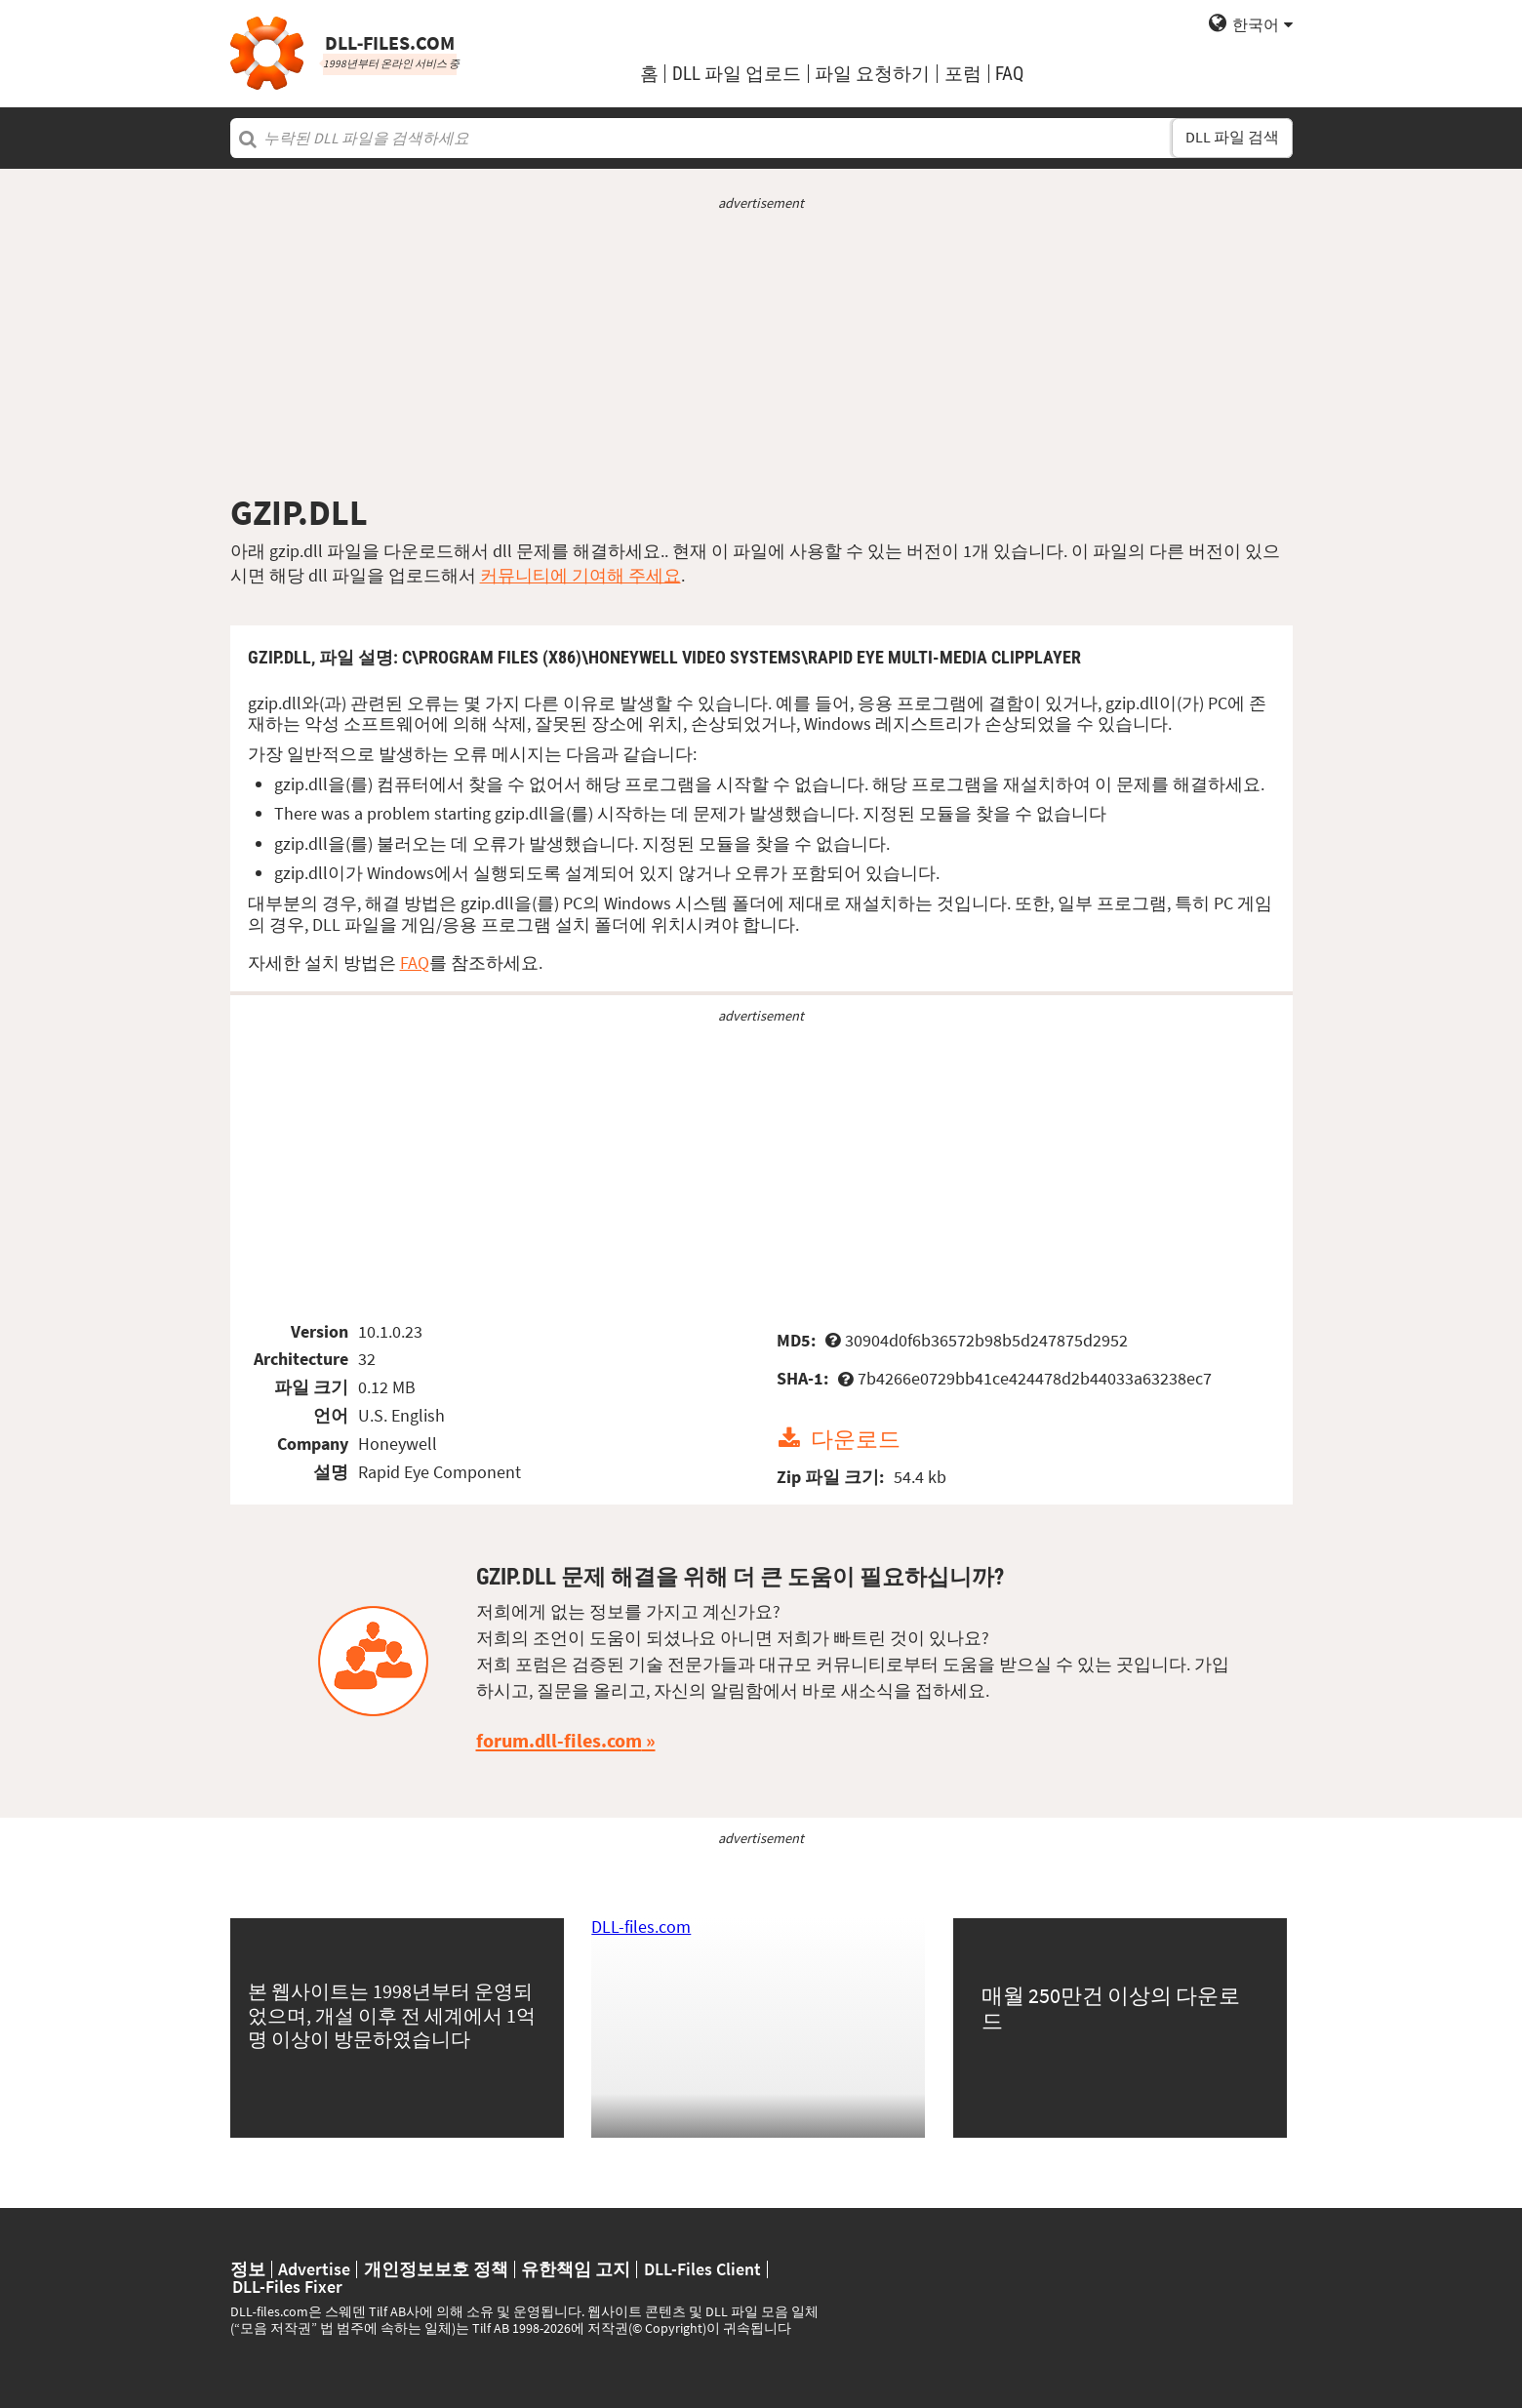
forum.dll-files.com (559, 1740)
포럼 (962, 73)
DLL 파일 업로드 (736, 73)
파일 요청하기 (872, 73)
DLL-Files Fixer (287, 2287)
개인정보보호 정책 (436, 2269)
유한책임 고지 (575, 2269)
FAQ (1009, 73)
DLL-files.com (641, 1926)
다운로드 (856, 1439)
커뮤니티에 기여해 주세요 (580, 575)
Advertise (314, 2269)
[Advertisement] (761, 352)
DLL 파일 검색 (1232, 137)
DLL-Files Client (702, 2269)
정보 (247, 2269)
